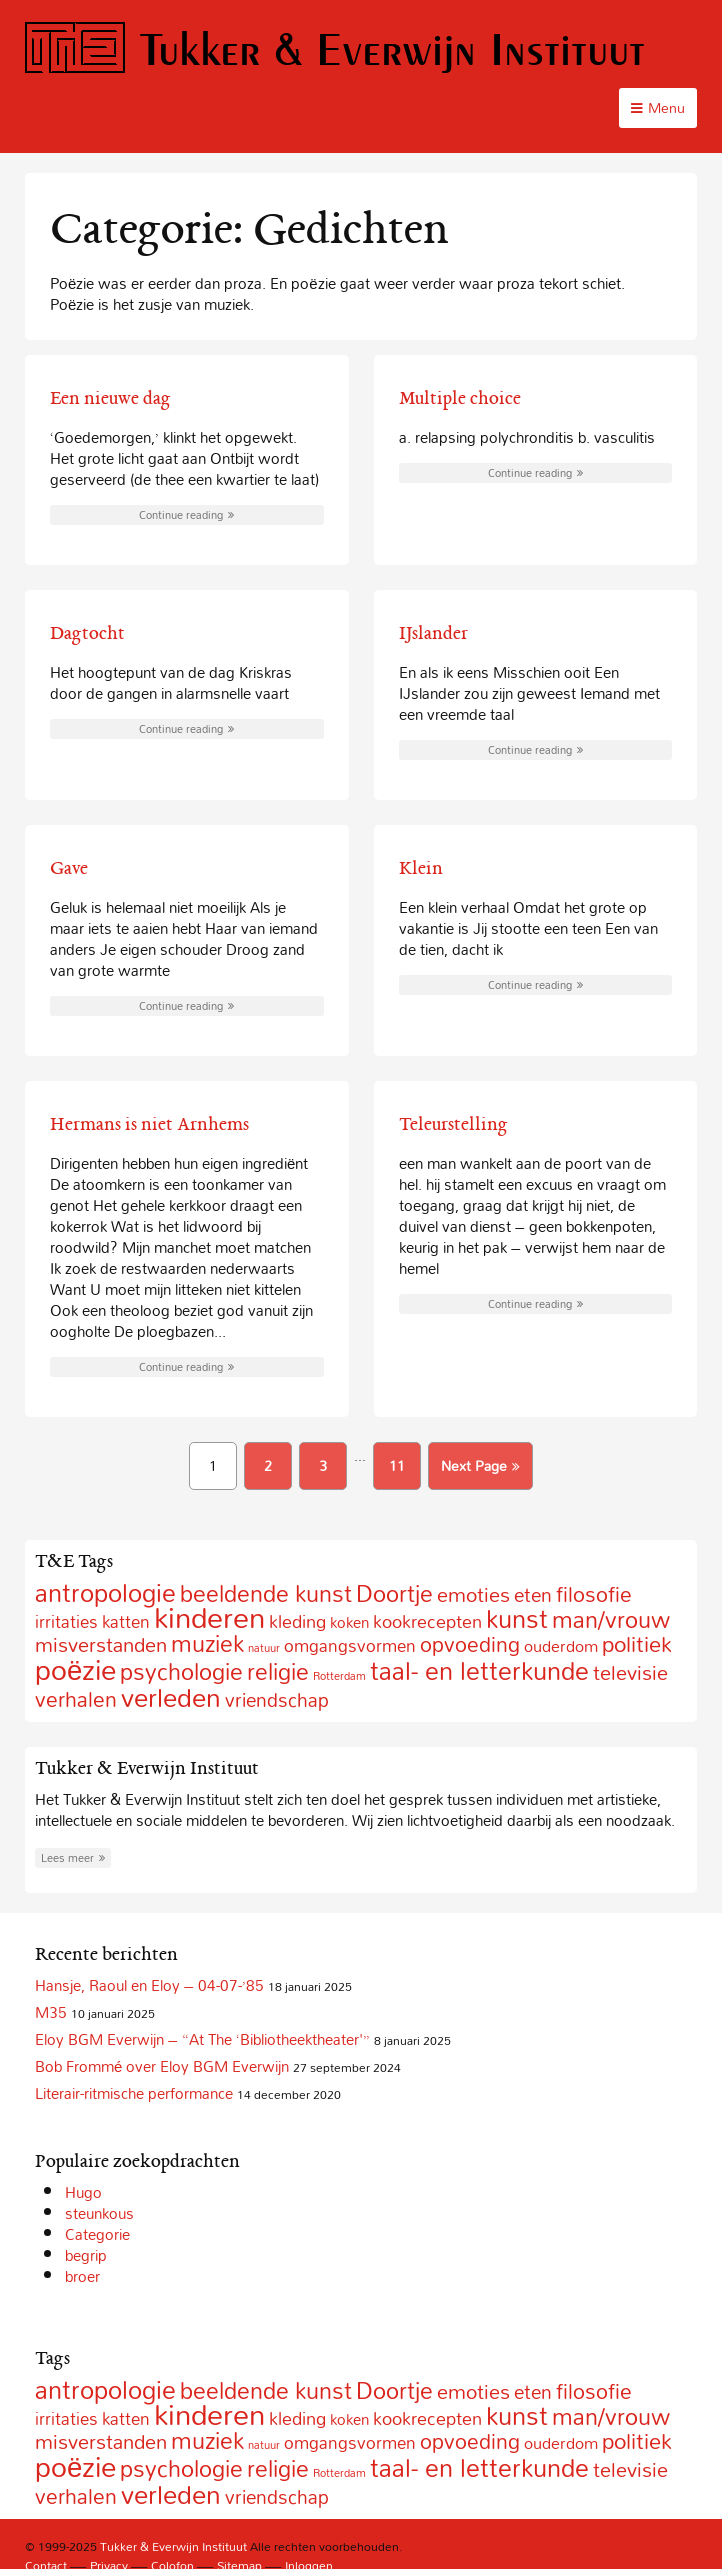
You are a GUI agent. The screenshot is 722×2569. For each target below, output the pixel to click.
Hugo (83, 2192)
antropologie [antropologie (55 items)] (105, 1592)
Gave (69, 868)
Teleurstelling (453, 1124)
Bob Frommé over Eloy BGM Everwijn (162, 2066)
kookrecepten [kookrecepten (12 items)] (427, 1621)
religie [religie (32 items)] (278, 1671)
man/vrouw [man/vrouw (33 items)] (611, 1619)
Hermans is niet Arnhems (149, 1124)
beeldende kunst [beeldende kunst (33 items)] (266, 1593)
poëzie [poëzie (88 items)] (75, 1669)
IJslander (433, 633)
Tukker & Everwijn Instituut (335, 48)
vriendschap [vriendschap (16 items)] (277, 1699)
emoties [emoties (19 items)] (473, 1594)
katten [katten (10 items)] (126, 1621)
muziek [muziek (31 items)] (207, 1643)
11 (397, 1465)
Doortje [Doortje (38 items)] (394, 1593)
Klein (421, 868)
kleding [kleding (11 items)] (297, 1621)
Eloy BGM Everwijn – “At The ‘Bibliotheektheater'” (202, 2039)
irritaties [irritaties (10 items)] (66, 1621)
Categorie (97, 2234)
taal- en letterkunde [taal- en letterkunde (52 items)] (479, 1670)
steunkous (99, 2213)
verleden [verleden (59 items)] (171, 1697)
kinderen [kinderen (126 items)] (209, 1617)
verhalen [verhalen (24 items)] (76, 1699)
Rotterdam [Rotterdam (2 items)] (339, 1676)
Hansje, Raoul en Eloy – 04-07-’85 (149, 1985)
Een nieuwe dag (110, 398)
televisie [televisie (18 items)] (630, 1672)
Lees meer (73, 1858)
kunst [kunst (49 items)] (517, 1618)
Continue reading (186, 515)
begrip (86, 2255)
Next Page (480, 1465)
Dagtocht (87, 633)
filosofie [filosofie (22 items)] (594, 1594)
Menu (658, 107)
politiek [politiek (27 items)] (637, 1644)
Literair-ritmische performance (134, 2093)
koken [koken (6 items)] (349, 1622)
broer (82, 2276)
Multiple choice (460, 398)
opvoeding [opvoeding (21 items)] (470, 1644)
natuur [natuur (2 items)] (264, 1648)
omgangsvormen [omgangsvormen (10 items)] (350, 1645)
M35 (51, 2012)
